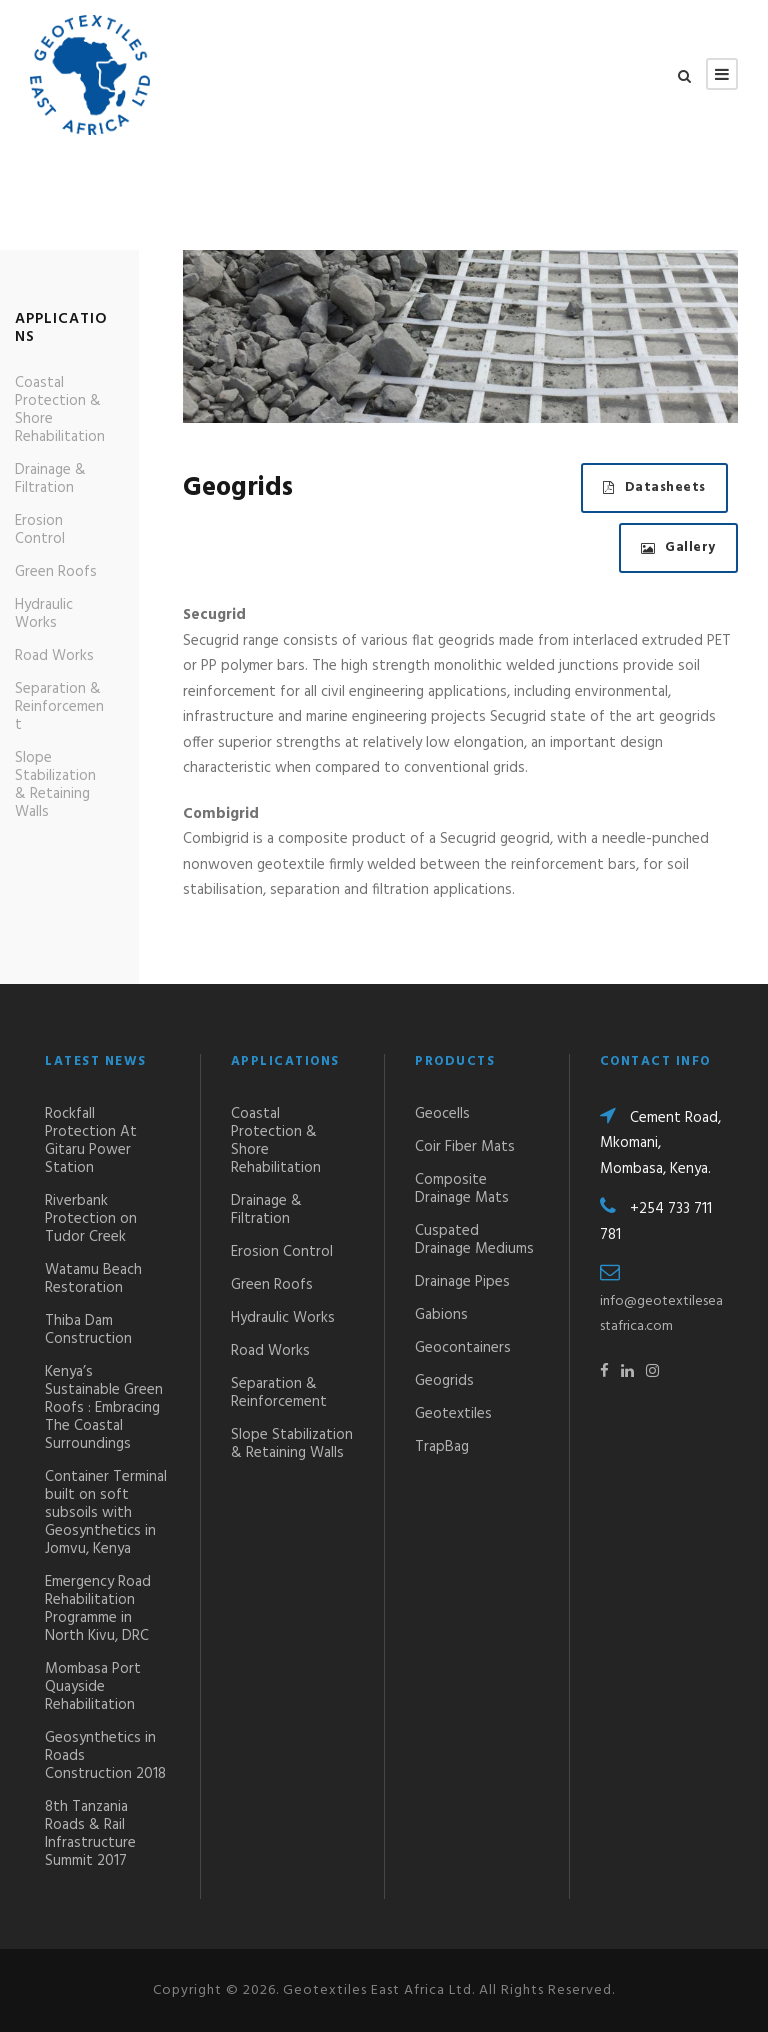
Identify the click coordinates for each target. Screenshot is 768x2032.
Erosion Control (40, 530)
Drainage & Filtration (50, 479)
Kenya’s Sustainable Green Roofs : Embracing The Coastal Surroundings (104, 1408)
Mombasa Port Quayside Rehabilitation (93, 1687)
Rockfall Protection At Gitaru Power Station (91, 1141)
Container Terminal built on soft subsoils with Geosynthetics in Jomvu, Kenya (106, 1513)
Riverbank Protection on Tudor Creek (91, 1219)
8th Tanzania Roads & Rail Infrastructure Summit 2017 (90, 1834)
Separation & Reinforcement (59, 707)
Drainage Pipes (462, 1282)
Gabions (441, 1315)
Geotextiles (453, 1414)
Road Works (54, 656)
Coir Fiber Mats (465, 1147)
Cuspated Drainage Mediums (474, 1240)
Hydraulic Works (44, 614)
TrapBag (442, 1447)
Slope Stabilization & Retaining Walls (55, 785)
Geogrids (444, 1381)
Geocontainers (463, 1348)
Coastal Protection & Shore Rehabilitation (60, 410)
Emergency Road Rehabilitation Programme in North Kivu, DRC (98, 1609)
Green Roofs (56, 572)
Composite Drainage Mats (462, 1189)
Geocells (442, 1114)
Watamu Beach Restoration (93, 1279)
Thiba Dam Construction (88, 1330)
